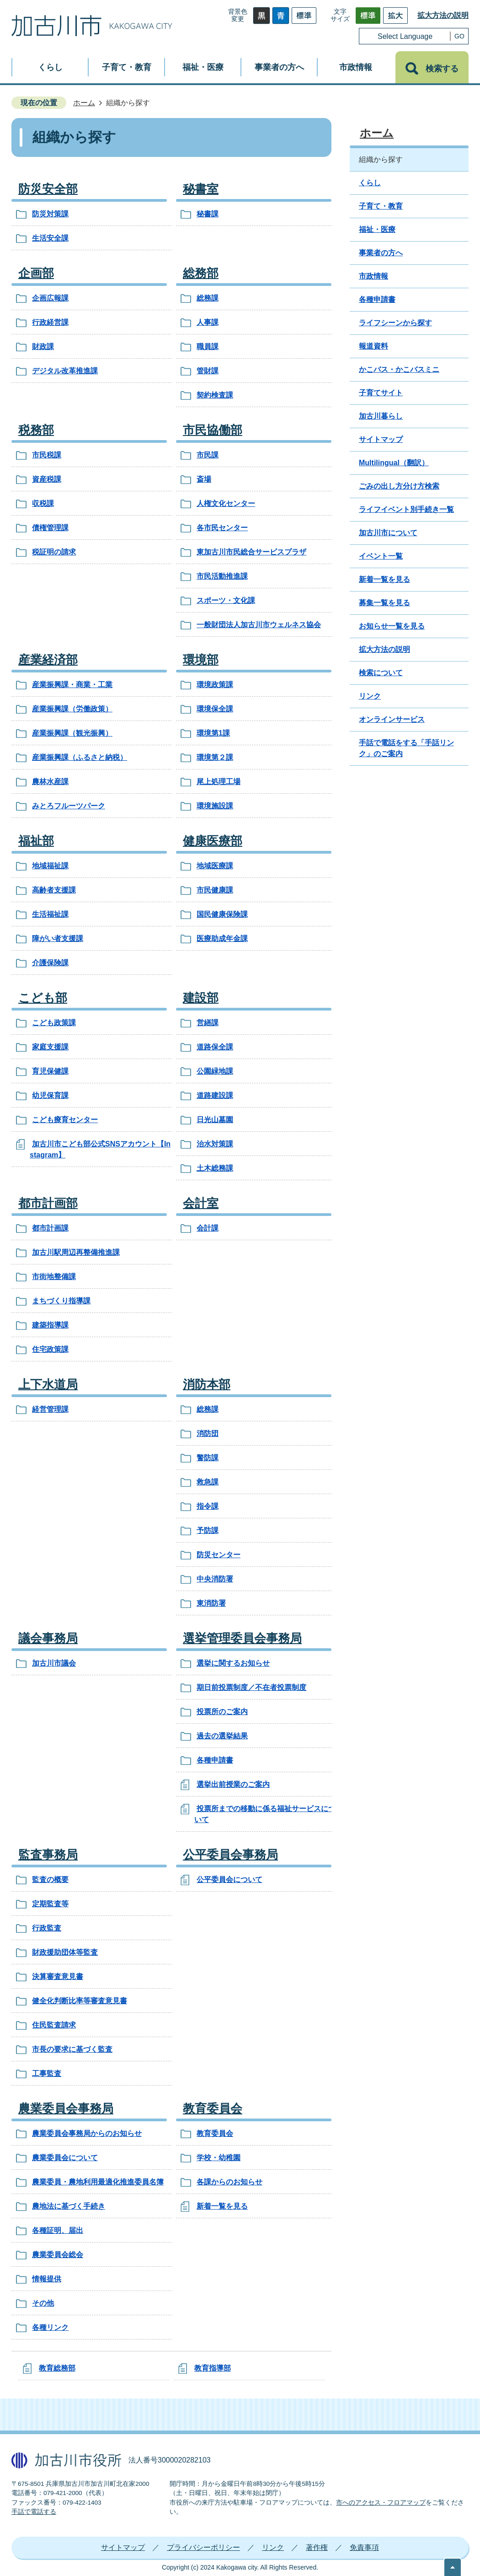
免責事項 (364, 2547)
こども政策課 (54, 1023)
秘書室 (201, 189)
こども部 (42, 997)
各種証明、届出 (57, 2230)
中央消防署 (215, 1579)
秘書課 (208, 214)
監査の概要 (50, 1879)
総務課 (208, 298)
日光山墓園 (215, 1120)
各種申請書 (215, 1760)
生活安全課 (50, 238)
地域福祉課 (50, 866)
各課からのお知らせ (229, 2182)
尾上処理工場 (218, 781)
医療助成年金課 (222, 938)
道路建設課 (215, 1095)
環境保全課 (215, 709)
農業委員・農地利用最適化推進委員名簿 (98, 2182)
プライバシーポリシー (203, 2547)
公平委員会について (229, 1879)
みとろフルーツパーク (68, 806)
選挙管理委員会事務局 (242, 1638)
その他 (43, 2303)
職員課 (208, 346)
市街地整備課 (54, 1276)
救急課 (208, 1482)
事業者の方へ (381, 253)
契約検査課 (215, 395)
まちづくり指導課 (61, 1301)
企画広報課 (50, 298)
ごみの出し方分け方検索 (399, 486)
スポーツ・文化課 (226, 600)
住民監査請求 (54, 2025)
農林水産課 (50, 781)
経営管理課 (50, 1409)
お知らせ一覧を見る (392, 626)
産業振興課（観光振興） (72, 733)
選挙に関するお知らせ (233, 1663)
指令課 (208, 1506)
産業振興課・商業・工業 (72, 684)
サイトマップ (381, 439)
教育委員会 (212, 2108)
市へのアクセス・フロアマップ (381, 2502)
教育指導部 (212, 2368)
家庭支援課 (50, 1047)
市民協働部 (212, 430)
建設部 (201, 997)
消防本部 (206, 1384)
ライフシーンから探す (395, 323)
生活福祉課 (50, 914)
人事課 (208, 322)
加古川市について (388, 533)
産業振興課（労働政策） (72, 709)
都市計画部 (48, 1203)
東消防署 (211, 1603)
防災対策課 (50, 214)
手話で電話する (33, 2511)
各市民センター (222, 528)
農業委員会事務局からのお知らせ (87, 2133)
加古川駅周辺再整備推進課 (76, 1252)
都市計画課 (50, 1228)
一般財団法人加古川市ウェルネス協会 (259, 625)
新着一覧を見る (222, 2206)
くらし (370, 183)
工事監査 (46, 2073)
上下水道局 (48, 1384)
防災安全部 (48, 189)
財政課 (43, 346)
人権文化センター (226, 503)
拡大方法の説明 (443, 15)
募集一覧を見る (384, 603)
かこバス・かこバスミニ (399, 369)
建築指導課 (50, 1325)
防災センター (218, 1555)
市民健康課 (215, 890)
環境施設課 (215, 806)
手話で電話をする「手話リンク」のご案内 (406, 748)
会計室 (201, 1203)
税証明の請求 (54, 552)
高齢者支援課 (54, 890)
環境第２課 (215, 757)
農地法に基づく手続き (68, 2206)
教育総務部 (57, 2368)
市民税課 (46, 455)
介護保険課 (50, 963)
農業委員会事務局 (65, 2108)
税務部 (36, 430)
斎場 (204, 479)
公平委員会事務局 (230, 1854)
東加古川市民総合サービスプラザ (251, 552)
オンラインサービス (392, 719)
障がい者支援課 (57, 938)
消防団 (208, 1433)
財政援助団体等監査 (65, 1952)
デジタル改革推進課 (65, 371)
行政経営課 (50, 322)
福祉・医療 (377, 229)
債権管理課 (50, 528)
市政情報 (373, 276)
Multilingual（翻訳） (394, 463)
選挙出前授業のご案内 (233, 1784)
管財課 (208, 371)
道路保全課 (215, 1047)
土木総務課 (215, 1168)
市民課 (208, 455)
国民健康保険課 (222, 914)
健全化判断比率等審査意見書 (79, 2001)
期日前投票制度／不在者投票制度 (251, 1687)
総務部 (201, 273)
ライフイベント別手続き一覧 (406, 509)
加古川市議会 (54, 1663)
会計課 (208, 1228)
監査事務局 (48, 1854)
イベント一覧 (381, 556)
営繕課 (208, 1023)
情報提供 (46, 2279)
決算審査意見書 (57, 1976)
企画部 (36, 273)
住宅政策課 (50, 1349)
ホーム (84, 103)
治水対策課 (215, 1144)
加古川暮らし (381, 416)
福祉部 (36, 840)
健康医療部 (212, 840)
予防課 (208, 1530)
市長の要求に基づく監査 (72, 2049)
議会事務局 (48, 1638)
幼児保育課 (50, 1095)
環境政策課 (215, 684)
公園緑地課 (215, 1071)
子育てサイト (381, 393)
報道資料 (373, 346)
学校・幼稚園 (218, 2158)
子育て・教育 (381, 206)
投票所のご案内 (222, 1712)
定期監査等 (50, 1904)
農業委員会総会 (57, 2255)
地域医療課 (215, 866)
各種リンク (50, 2327)
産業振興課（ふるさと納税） (79, 757)
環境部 (201, 659)
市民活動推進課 (222, 576)
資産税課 (46, 479)
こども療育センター (65, 1120)
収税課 (43, 503)
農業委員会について (65, 2158)
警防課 (208, 1458)
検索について (381, 673)
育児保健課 (50, 1071)
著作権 (317, 2547)
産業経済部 (48, 659)
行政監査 (46, 1928)
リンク (370, 696)
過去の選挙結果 (222, 1736)
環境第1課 (213, 733)
